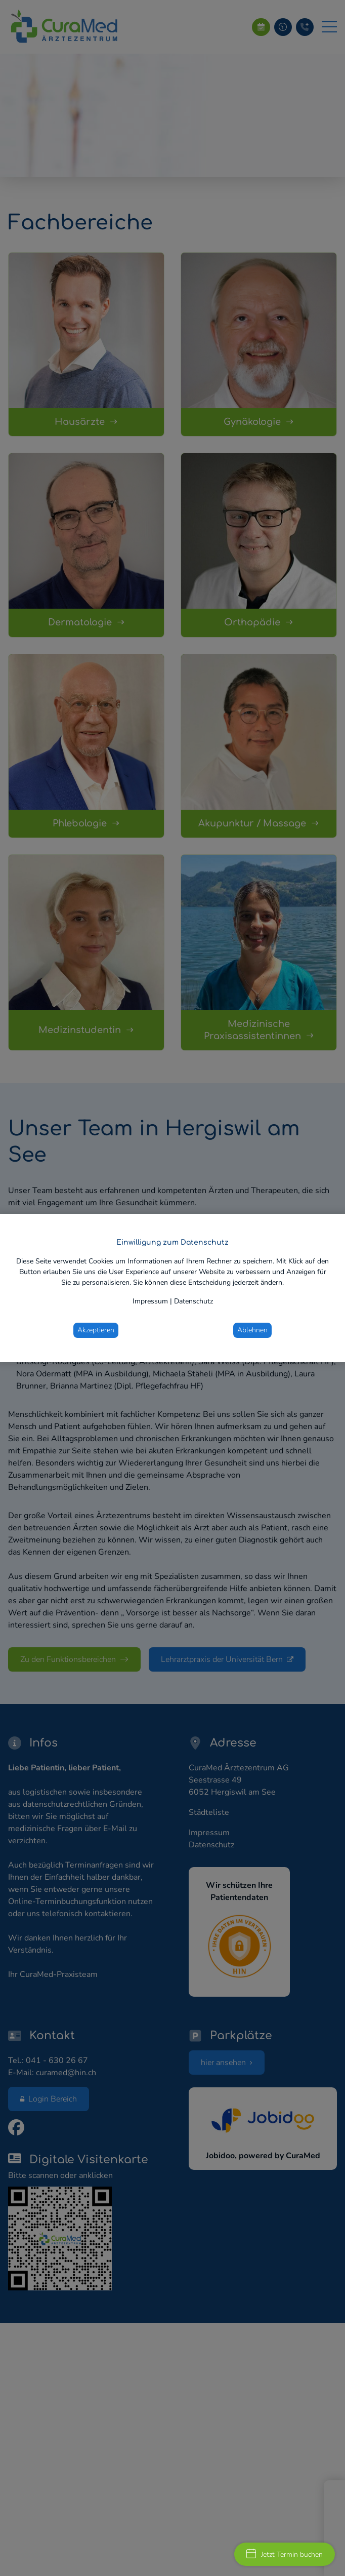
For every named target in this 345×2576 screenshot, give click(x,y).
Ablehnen (252, 1330)
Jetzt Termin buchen (284, 2554)
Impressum (150, 1301)
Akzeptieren (95, 1330)
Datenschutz (193, 1301)
